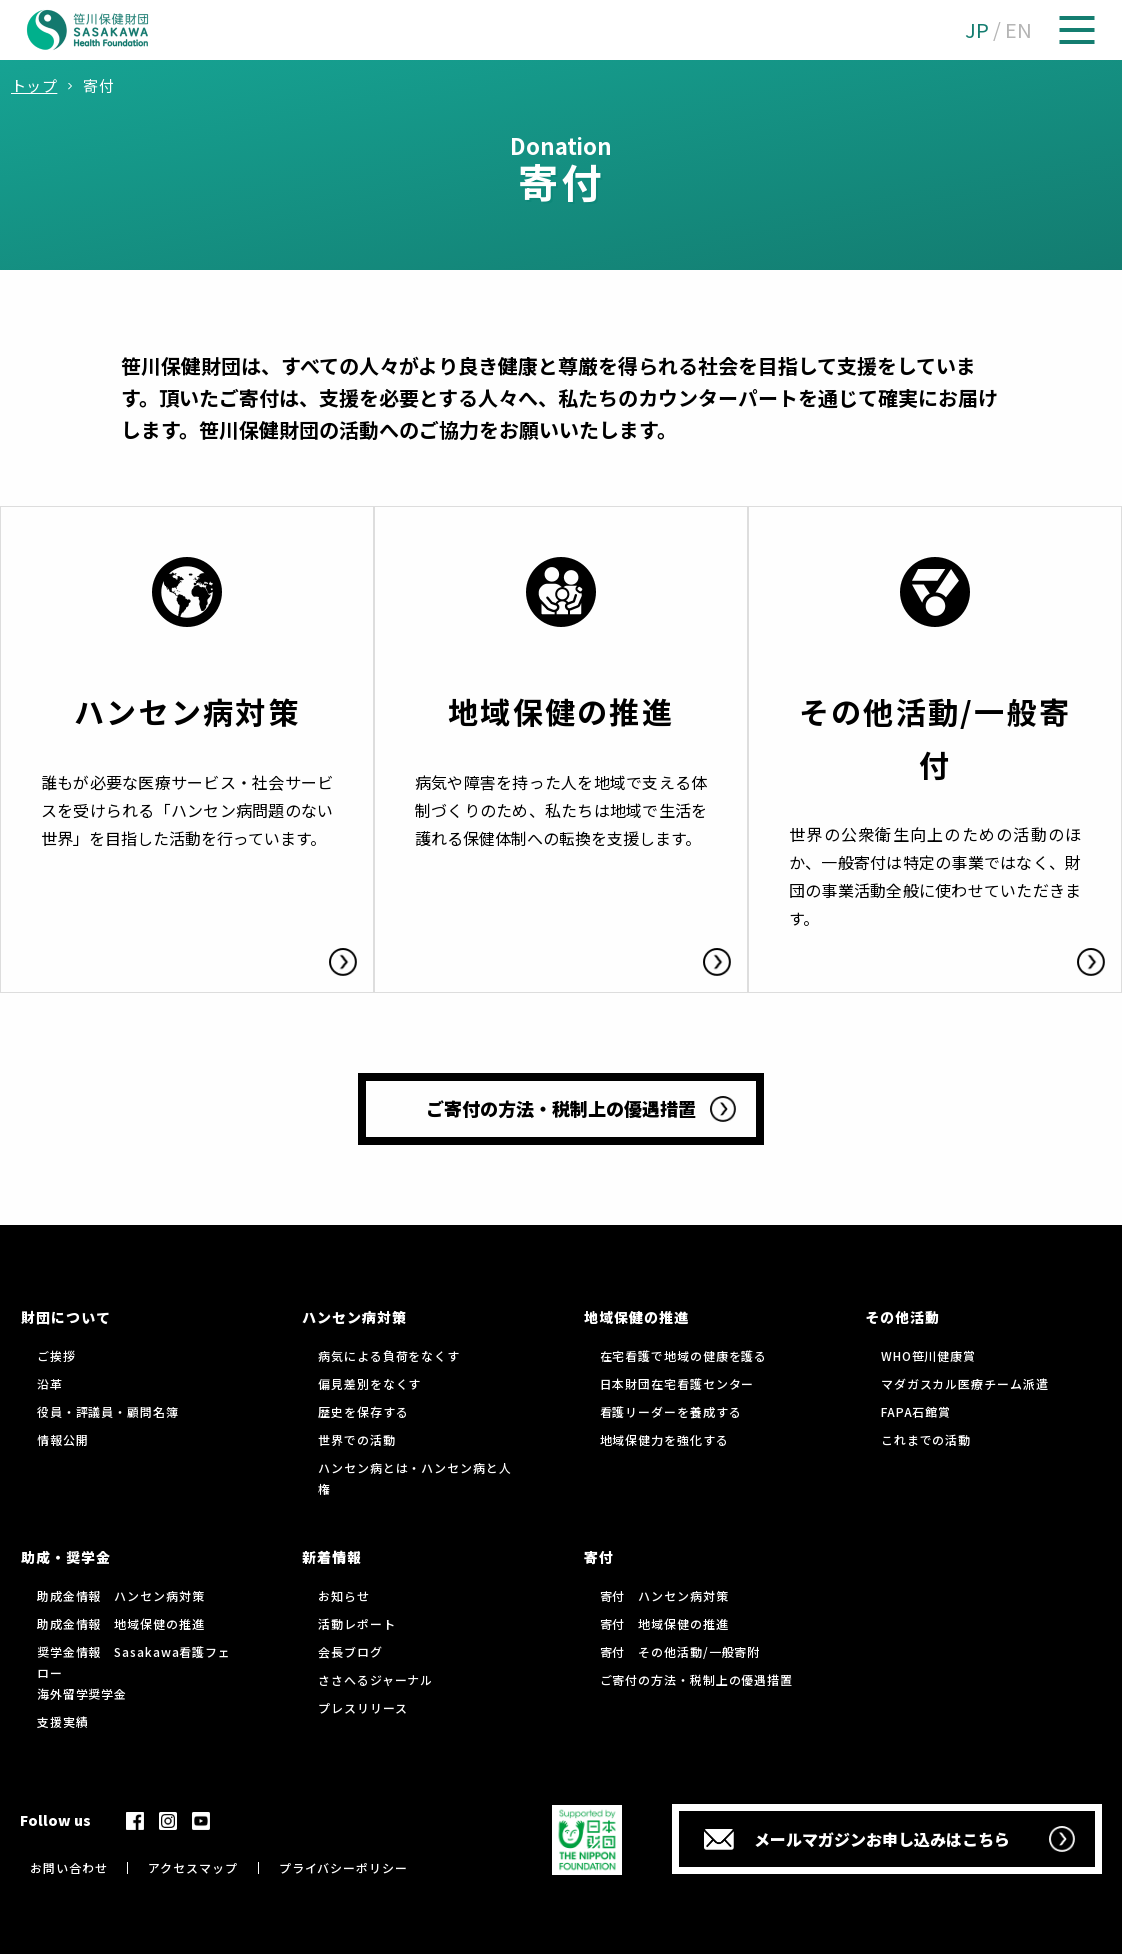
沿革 (50, 1383)
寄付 (599, 1557)
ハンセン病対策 (354, 1317)
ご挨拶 (56, 1355)
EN (1018, 29)
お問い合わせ (68, 1867)
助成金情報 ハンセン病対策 (121, 1595)
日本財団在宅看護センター (677, 1383)
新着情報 (332, 1557)
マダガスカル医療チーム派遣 (965, 1383)
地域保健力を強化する (664, 1439)
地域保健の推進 (636, 1317)
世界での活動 (356, 1439)
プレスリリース (362, 1707)
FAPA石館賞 (916, 1411)
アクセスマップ (192, 1867)
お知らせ (344, 1595)
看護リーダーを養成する (671, 1411)
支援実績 (63, 1721)
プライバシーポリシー (343, 1867)
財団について (66, 1317)
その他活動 (902, 1317)
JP (977, 29)
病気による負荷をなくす (389, 1355)
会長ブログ (350, 1651)
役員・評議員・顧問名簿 (108, 1411)
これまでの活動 (926, 1439)
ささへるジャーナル (375, 1679)
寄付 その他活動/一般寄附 (680, 1651)
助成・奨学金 (66, 1557)
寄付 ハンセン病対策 (664, 1595)
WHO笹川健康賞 (928, 1355)
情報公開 (63, 1439)
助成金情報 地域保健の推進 (121, 1623)
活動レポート (356, 1623)
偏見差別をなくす (369, 1383)
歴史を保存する (363, 1411)
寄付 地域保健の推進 (664, 1623)
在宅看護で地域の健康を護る (684, 1355)
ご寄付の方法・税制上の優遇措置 (697, 1679)
